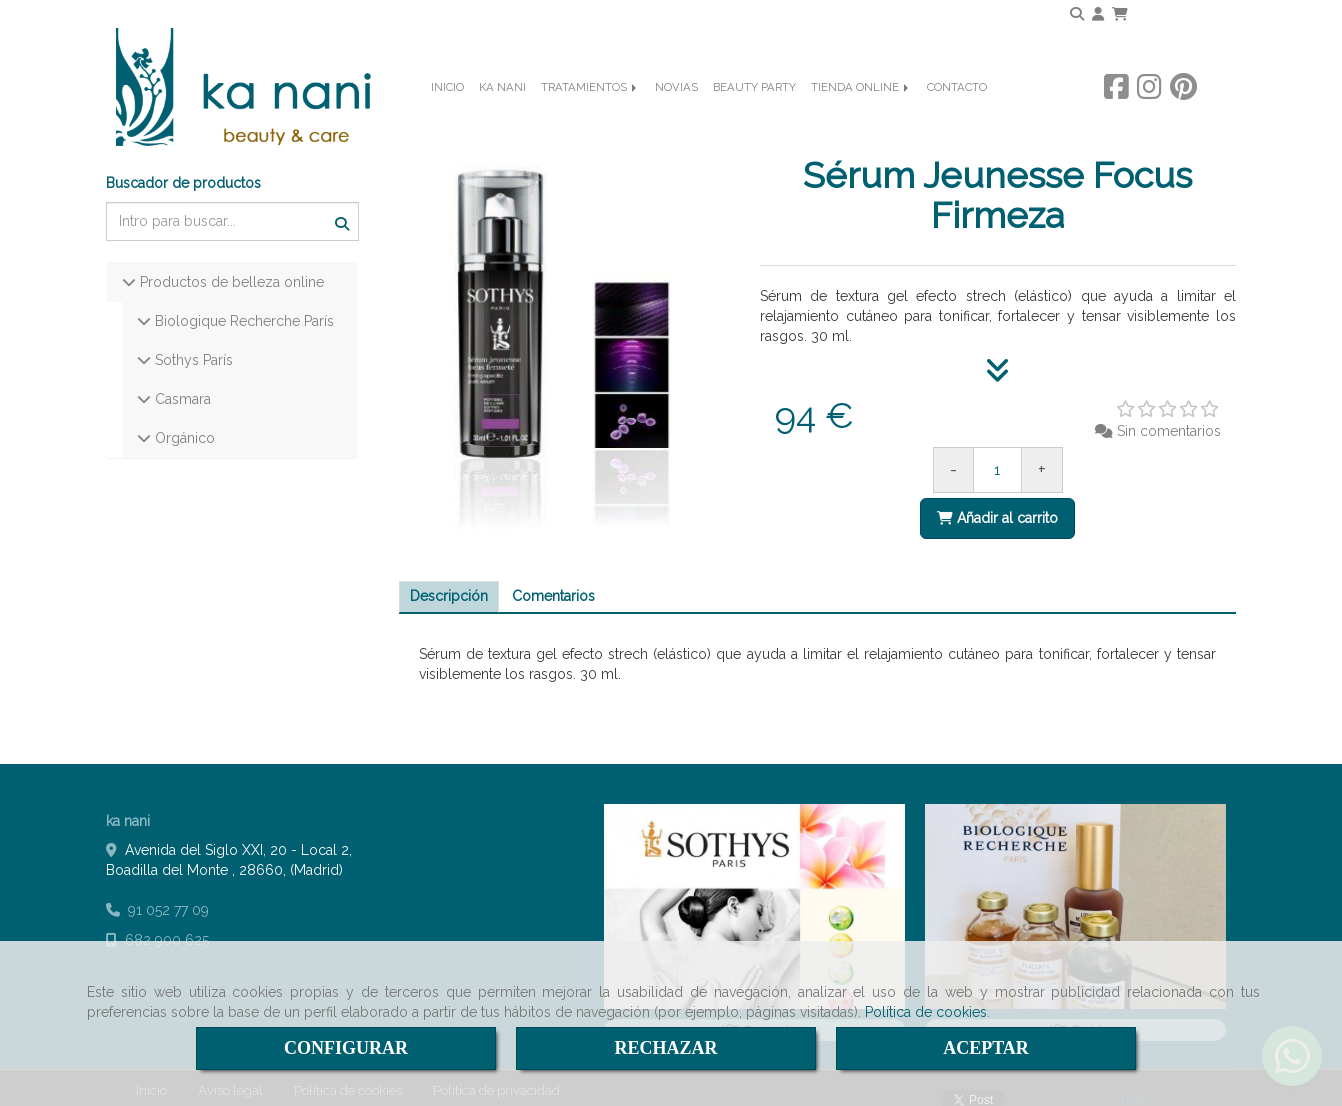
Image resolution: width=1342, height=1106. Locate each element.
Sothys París (192, 344)
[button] (1098, 14)
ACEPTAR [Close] (986, 1048)
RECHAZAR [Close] (665, 1048)
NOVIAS (676, 116)
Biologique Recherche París (242, 305)
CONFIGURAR (346, 1048)
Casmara (181, 383)
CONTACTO (957, 116)
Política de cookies (926, 1012)
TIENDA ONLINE (861, 116)
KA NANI (502, 116)
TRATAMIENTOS (590, 116)
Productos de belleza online (230, 266)
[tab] (449, 582)
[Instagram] (1149, 115)
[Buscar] (232, 205)
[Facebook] (1116, 115)
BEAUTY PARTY (754, 116)
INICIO (447, 116)
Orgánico (183, 422)
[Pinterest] (1183, 115)
